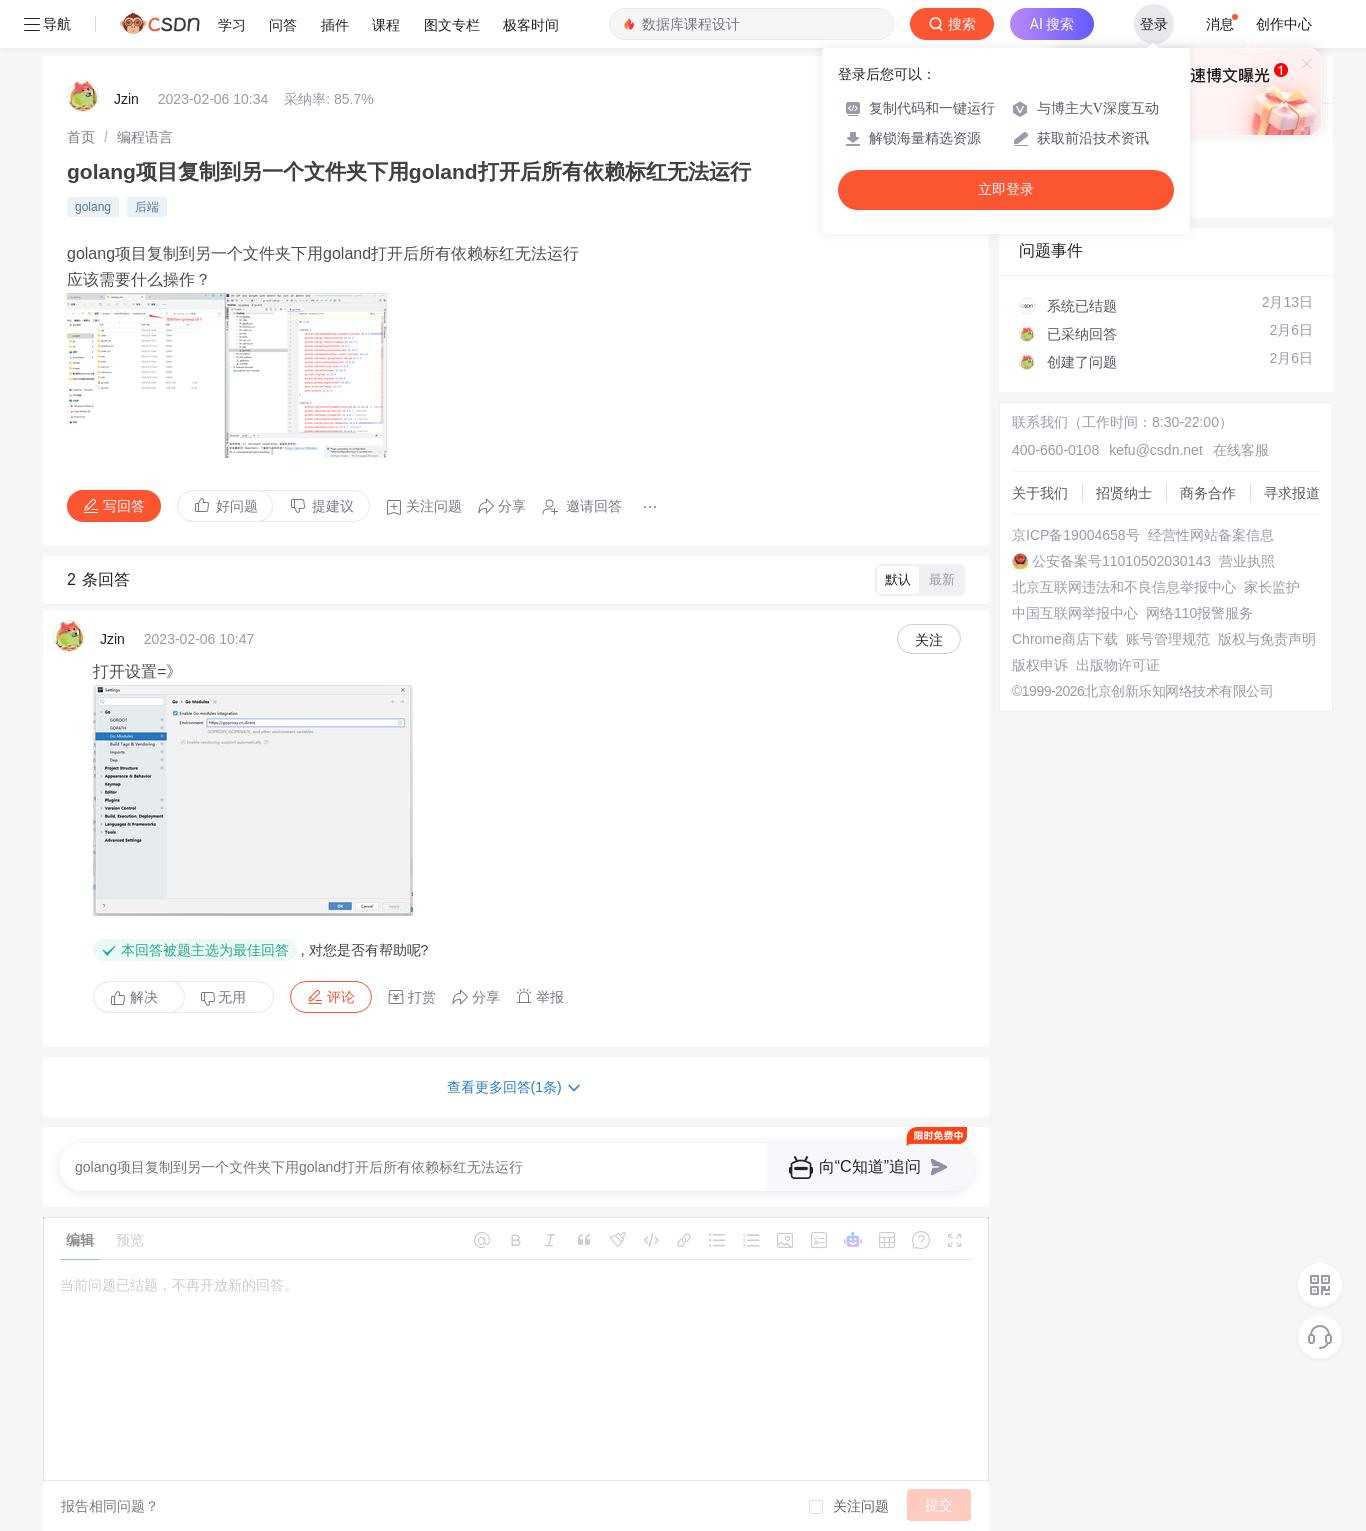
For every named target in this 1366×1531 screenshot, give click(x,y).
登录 (1154, 24)
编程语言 (145, 137)
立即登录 (1006, 189)
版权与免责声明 (1267, 639)
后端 (147, 207)
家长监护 (1272, 587)
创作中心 (1284, 24)
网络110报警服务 (1199, 613)
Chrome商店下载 (1065, 639)
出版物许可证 (1118, 665)
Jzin (126, 99)
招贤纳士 (1124, 493)
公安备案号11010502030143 (1121, 561)
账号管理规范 (1168, 639)
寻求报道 (1292, 493)
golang (93, 207)
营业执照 (1247, 561)
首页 (81, 137)
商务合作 (1208, 493)
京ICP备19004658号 (1076, 535)
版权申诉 (1040, 665)
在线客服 (1241, 450)
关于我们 (1040, 493)
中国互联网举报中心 (1075, 613)
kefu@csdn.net (1156, 450)
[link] (81, 137)
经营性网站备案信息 (1211, 535)
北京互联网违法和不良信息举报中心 (1124, 587)
